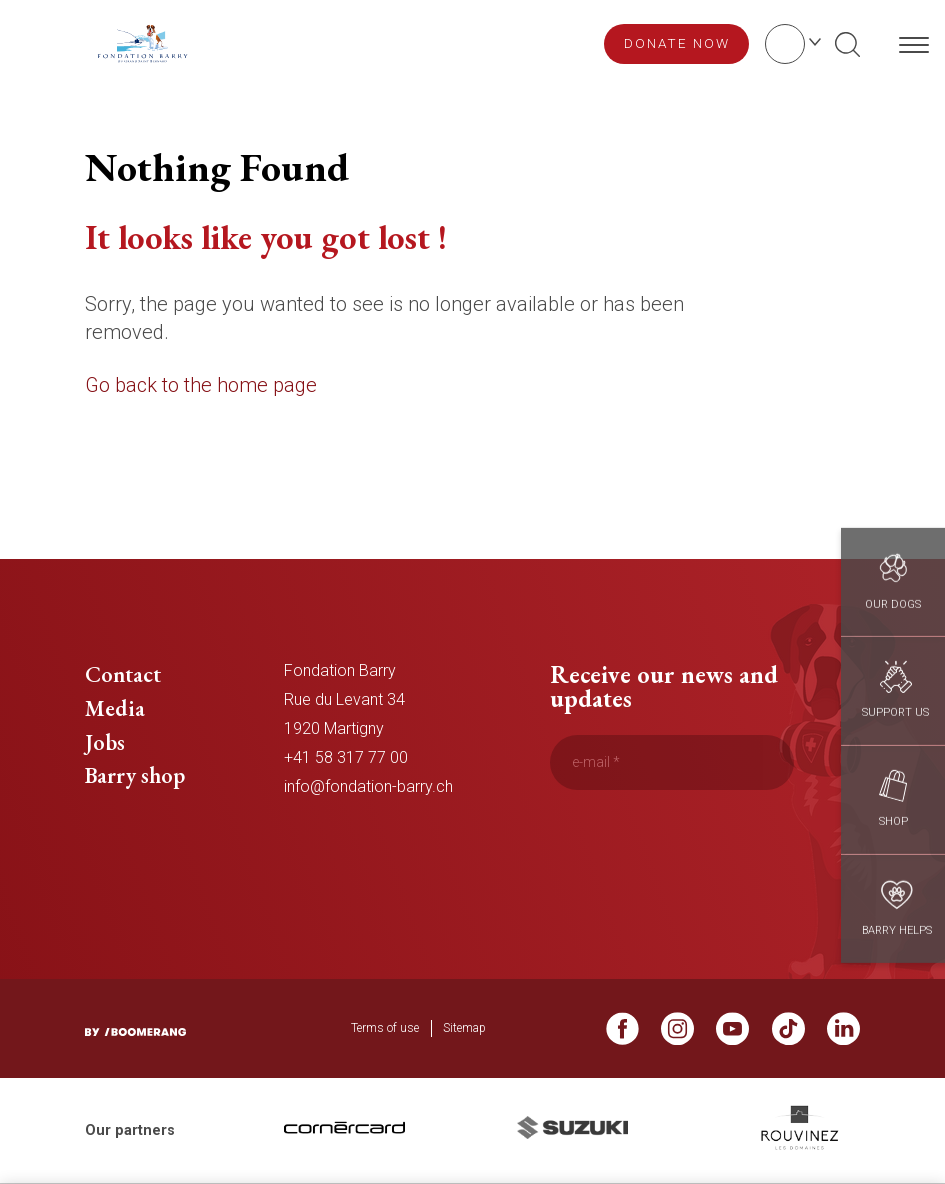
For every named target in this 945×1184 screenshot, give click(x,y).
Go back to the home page (201, 385)
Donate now (677, 43)
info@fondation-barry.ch (368, 786)
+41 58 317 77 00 (346, 757)
